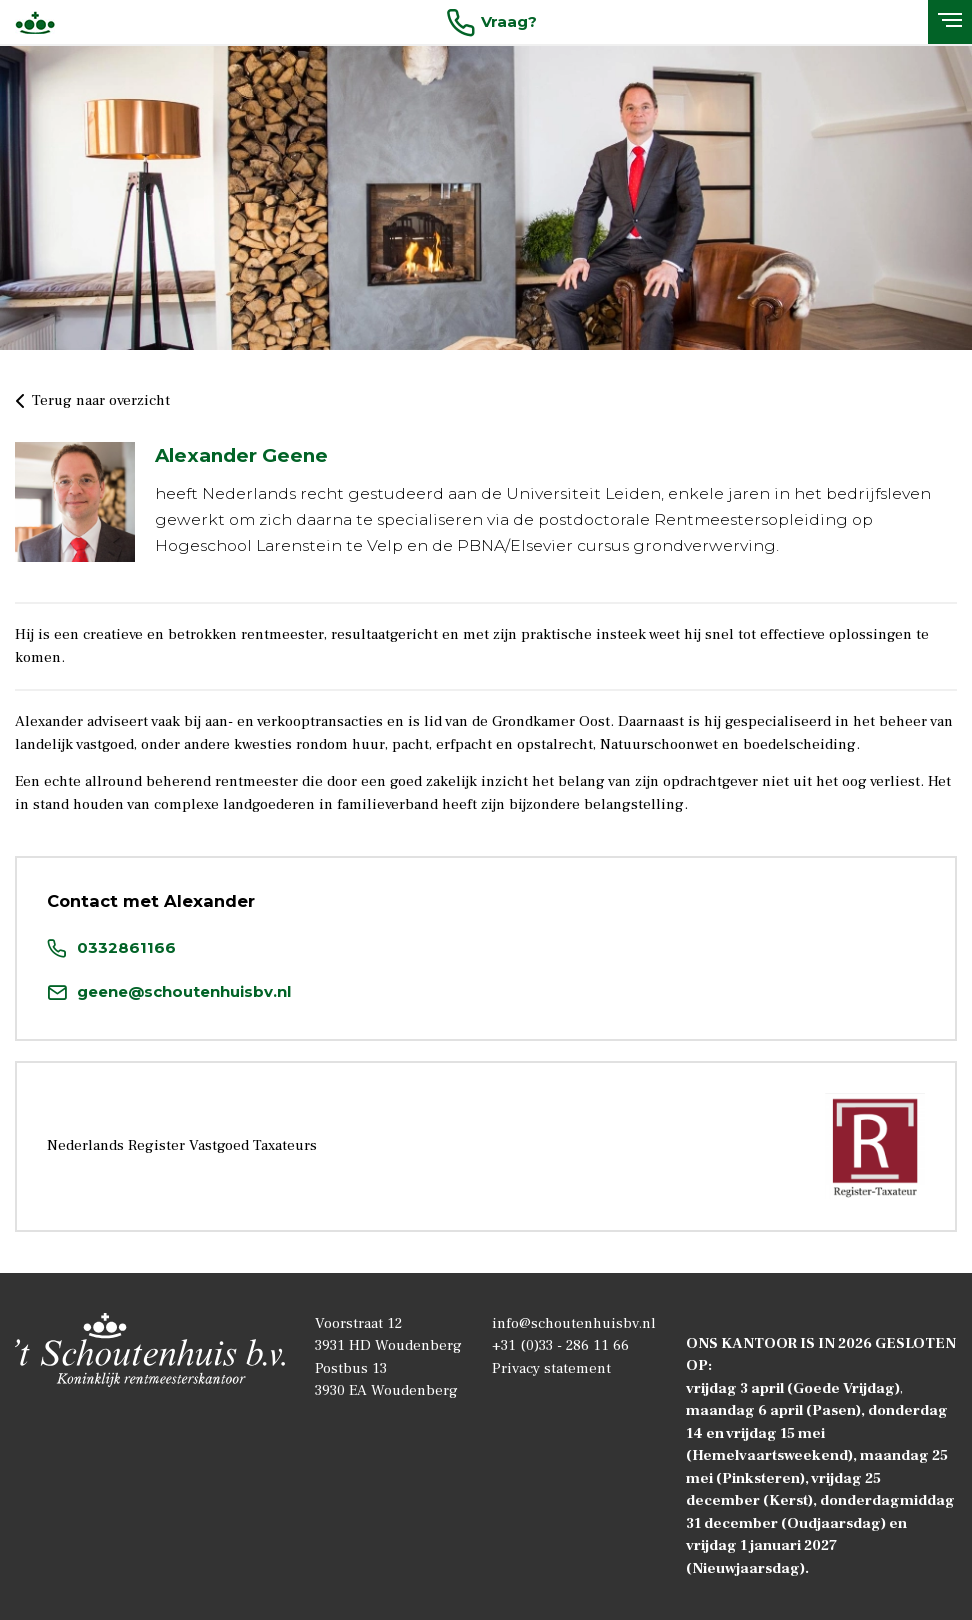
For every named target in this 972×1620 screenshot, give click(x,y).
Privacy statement (551, 1368)
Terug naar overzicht (92, 401)
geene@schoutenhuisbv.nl (169, 992)
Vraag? (491, 22)
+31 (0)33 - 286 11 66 (560, 1345)
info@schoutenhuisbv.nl (574, 1323)
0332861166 (111, 948)
